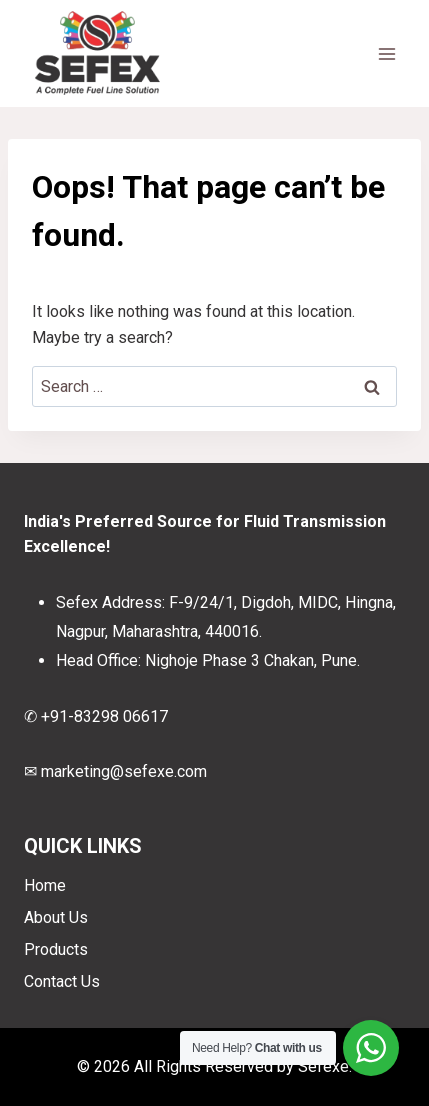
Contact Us (62, 981)
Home (45, 885)
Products (56, 949)
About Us (56, 917)
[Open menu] (386, 53)
